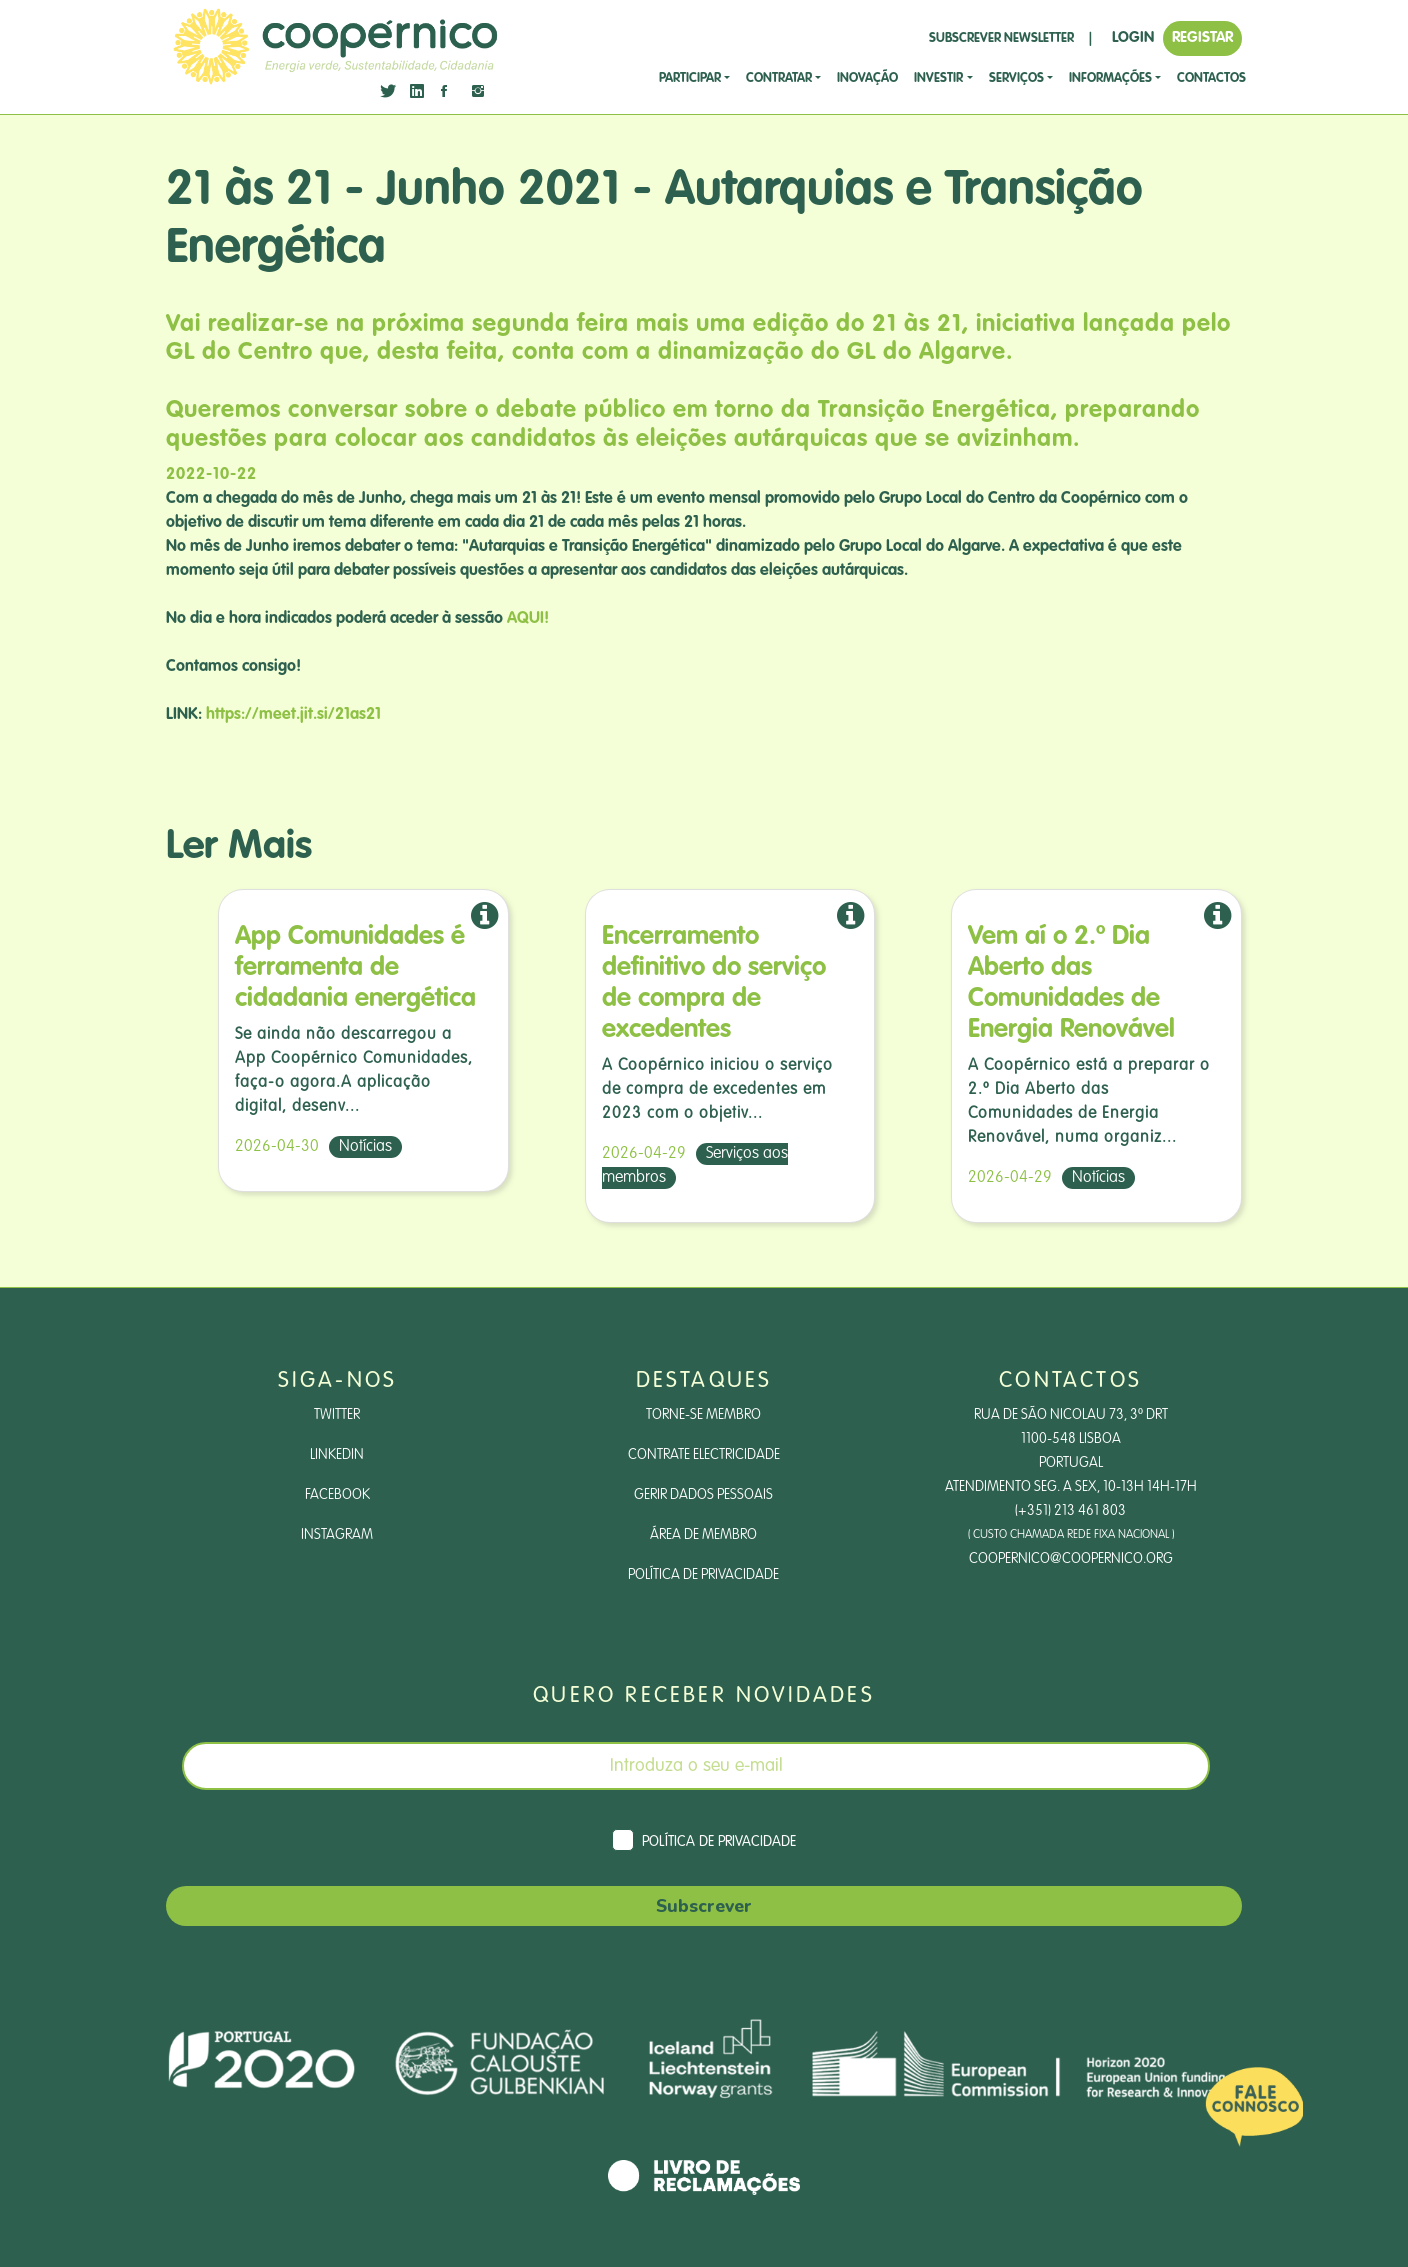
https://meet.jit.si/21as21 (293, 715)
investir (938, 78)
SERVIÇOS (1016, 78)
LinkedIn (337, 1455)
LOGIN (1133, 37)
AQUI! (528, 619)
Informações (1110, 78)
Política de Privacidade (703, 1575)
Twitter (337, 1415)
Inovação (867, 78)
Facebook (337, 1495)
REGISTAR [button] (1202, 37)
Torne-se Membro (703, 1415)
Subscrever (704, 1906)
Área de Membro (703, 1535)
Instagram (337, 1535)
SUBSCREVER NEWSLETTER (1001, 38)
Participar (690, 78)
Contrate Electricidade (704, 1455)
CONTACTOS (1211, 78)
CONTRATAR (779, 78)
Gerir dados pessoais (703, 1495)
